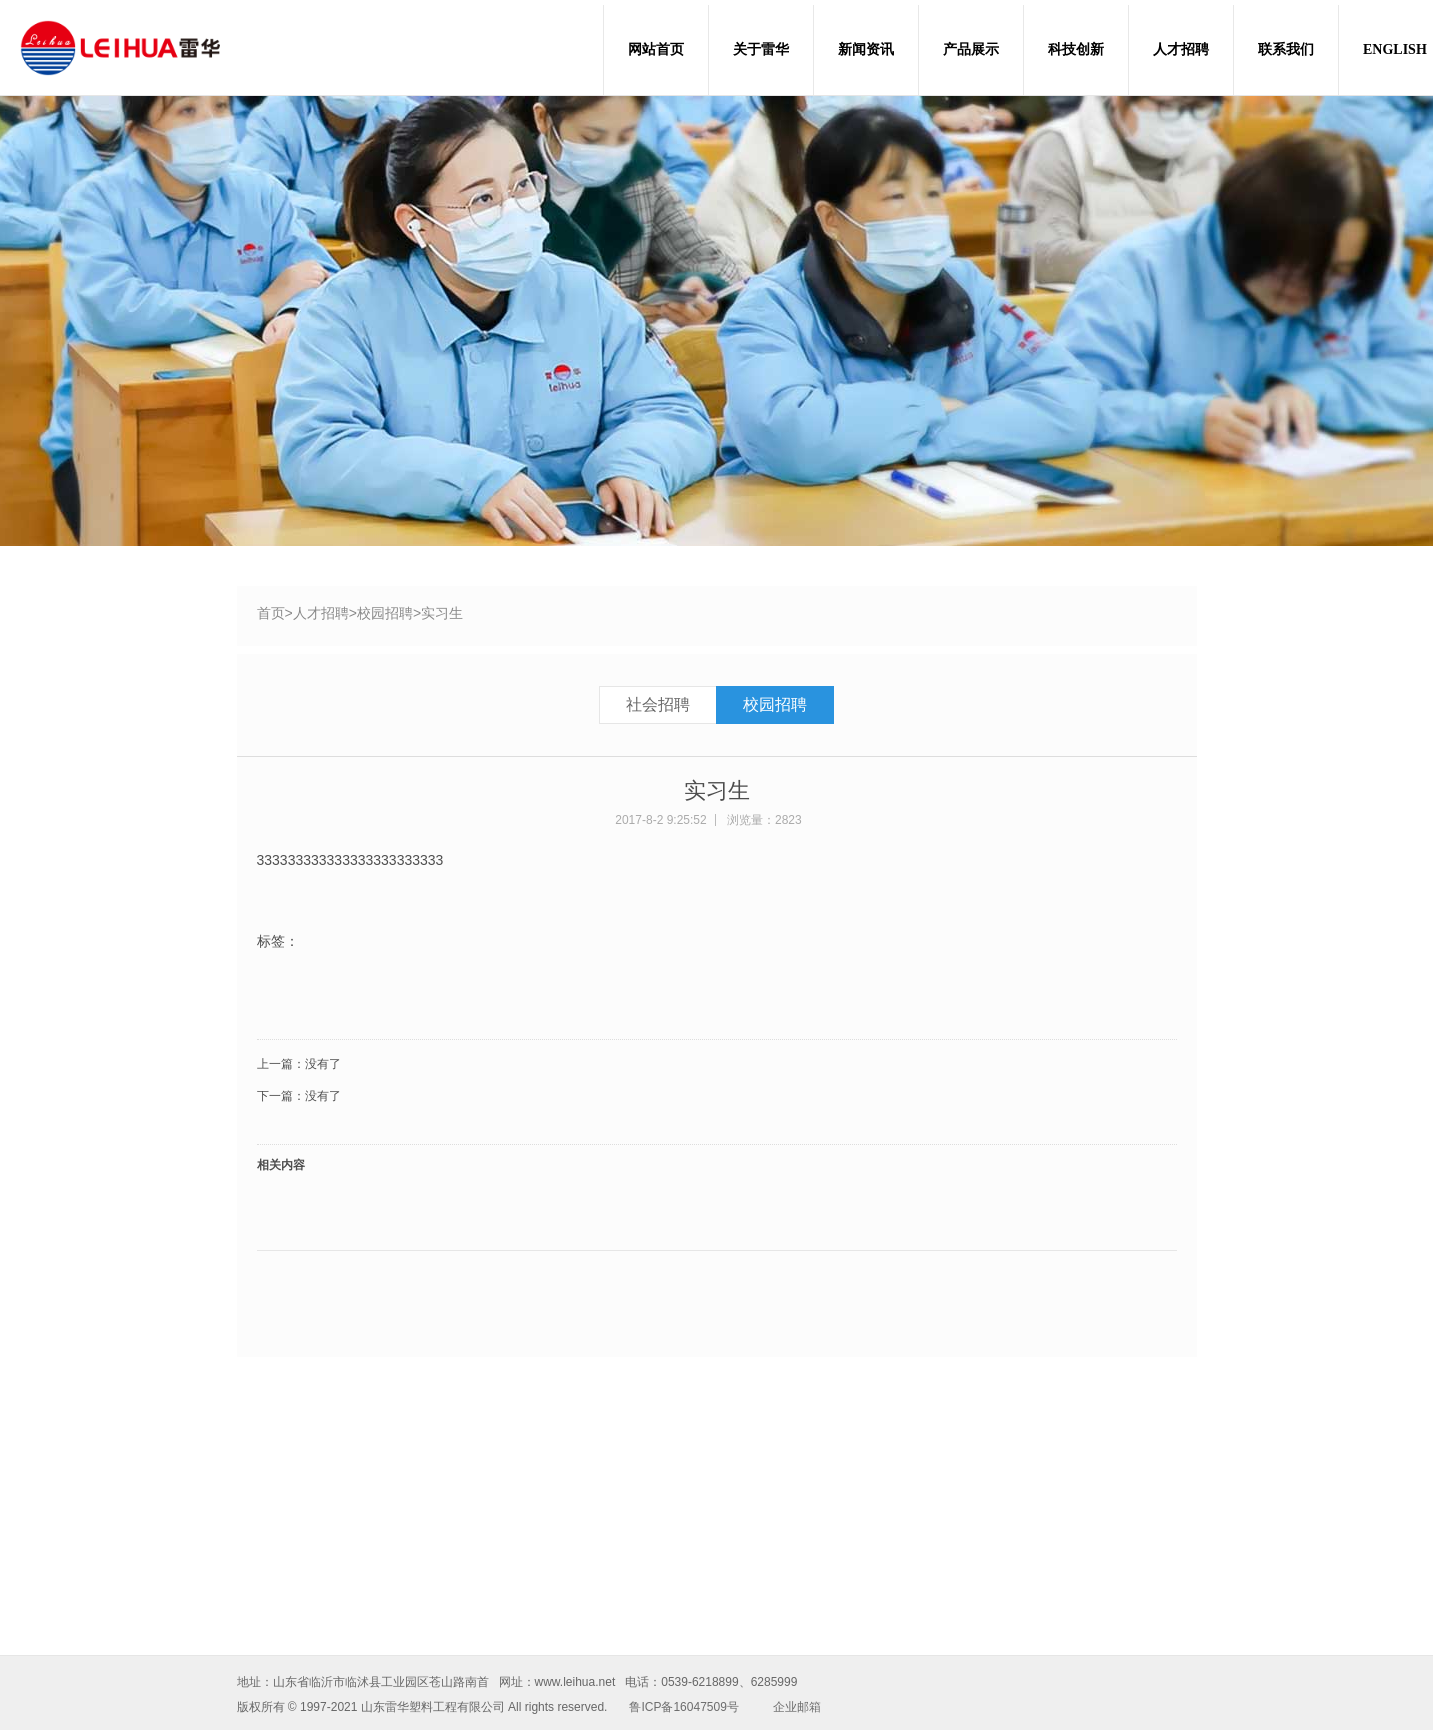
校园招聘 (385, 613)
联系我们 (1286, 49)
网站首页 (656, 49)
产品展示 (971, 49)
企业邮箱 (797, 1707)
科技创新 (1076, 49)
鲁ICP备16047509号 (683, 1707)
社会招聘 (658, 704)
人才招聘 (1181, 49)
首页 (271, 613)
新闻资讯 (866, 49)
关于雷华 (761, 49)
